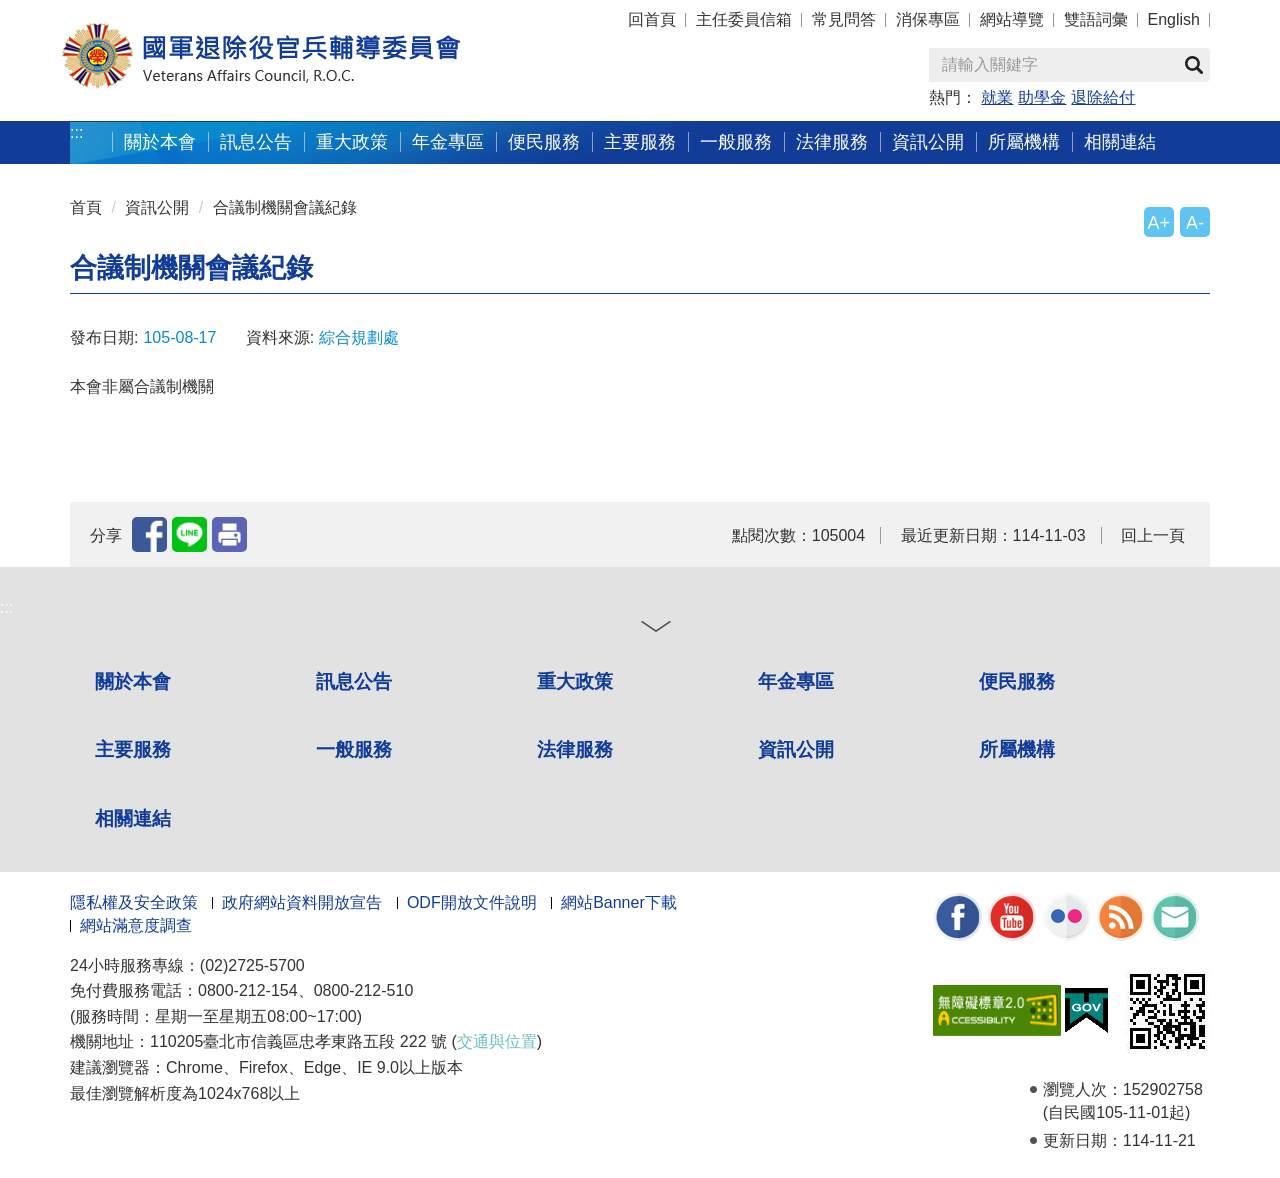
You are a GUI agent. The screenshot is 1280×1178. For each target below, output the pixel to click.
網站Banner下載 (619, 902)
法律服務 (832, 141)
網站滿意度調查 (136, 925)
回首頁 (652, 19)
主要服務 (640, 141)
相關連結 (1120, 141)
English (1174, 19)
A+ (1159, 223)
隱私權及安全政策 (134, 902)
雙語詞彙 (1096, 19)
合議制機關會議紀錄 (285, 207)
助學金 (1042, 97)
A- (1195, 223)
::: (76, 132)
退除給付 (1103, 97)
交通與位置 (497, 1041)
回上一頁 (1153, 535)
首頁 (86, 207)
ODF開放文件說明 (472, 902)
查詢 (1194, 65)
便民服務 (544, 141)
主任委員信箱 (744, 19)
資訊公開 (928, 141)
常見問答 (844, 19)
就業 (997, 97)
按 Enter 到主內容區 (90, 13)
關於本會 (160, 141)
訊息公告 (256, 141)
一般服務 (736, 141)
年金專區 (448, 141)
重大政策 (352, 141)
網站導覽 (1012, 19)
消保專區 (928, 19)
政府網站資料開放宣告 (302, 902)
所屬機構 (1024, 141)
